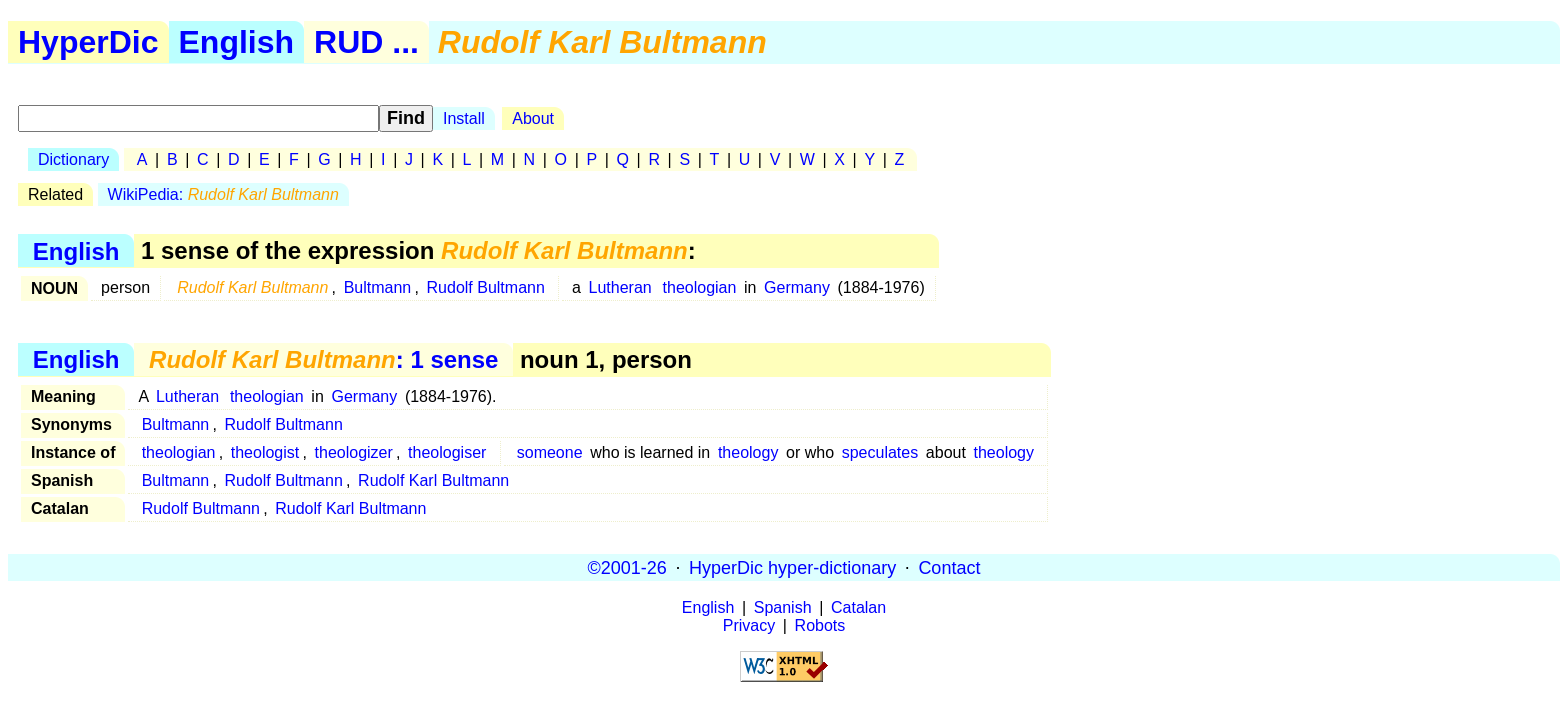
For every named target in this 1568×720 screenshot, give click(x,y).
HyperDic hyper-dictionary (792, 567)
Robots (820, 625)
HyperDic (88, 42)
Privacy (749, 625)
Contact (949, 567)
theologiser (447, 452)
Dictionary (73, 159)
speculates (880, 452)
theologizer (354, 452)
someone (550, 452)
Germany (797, 287)
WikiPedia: (223, 194)
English (237, 42)
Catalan (858, 607)
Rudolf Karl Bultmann (433, 480)
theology (748, 452)
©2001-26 (627, 567)
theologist (265, 452)
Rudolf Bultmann (486, 287)
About (533, 118)
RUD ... (366, 42)
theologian (700, 287)
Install (464, 118)
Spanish (783, 607)
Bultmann (378, 287)
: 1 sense (323, 359)
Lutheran (620, 287)
